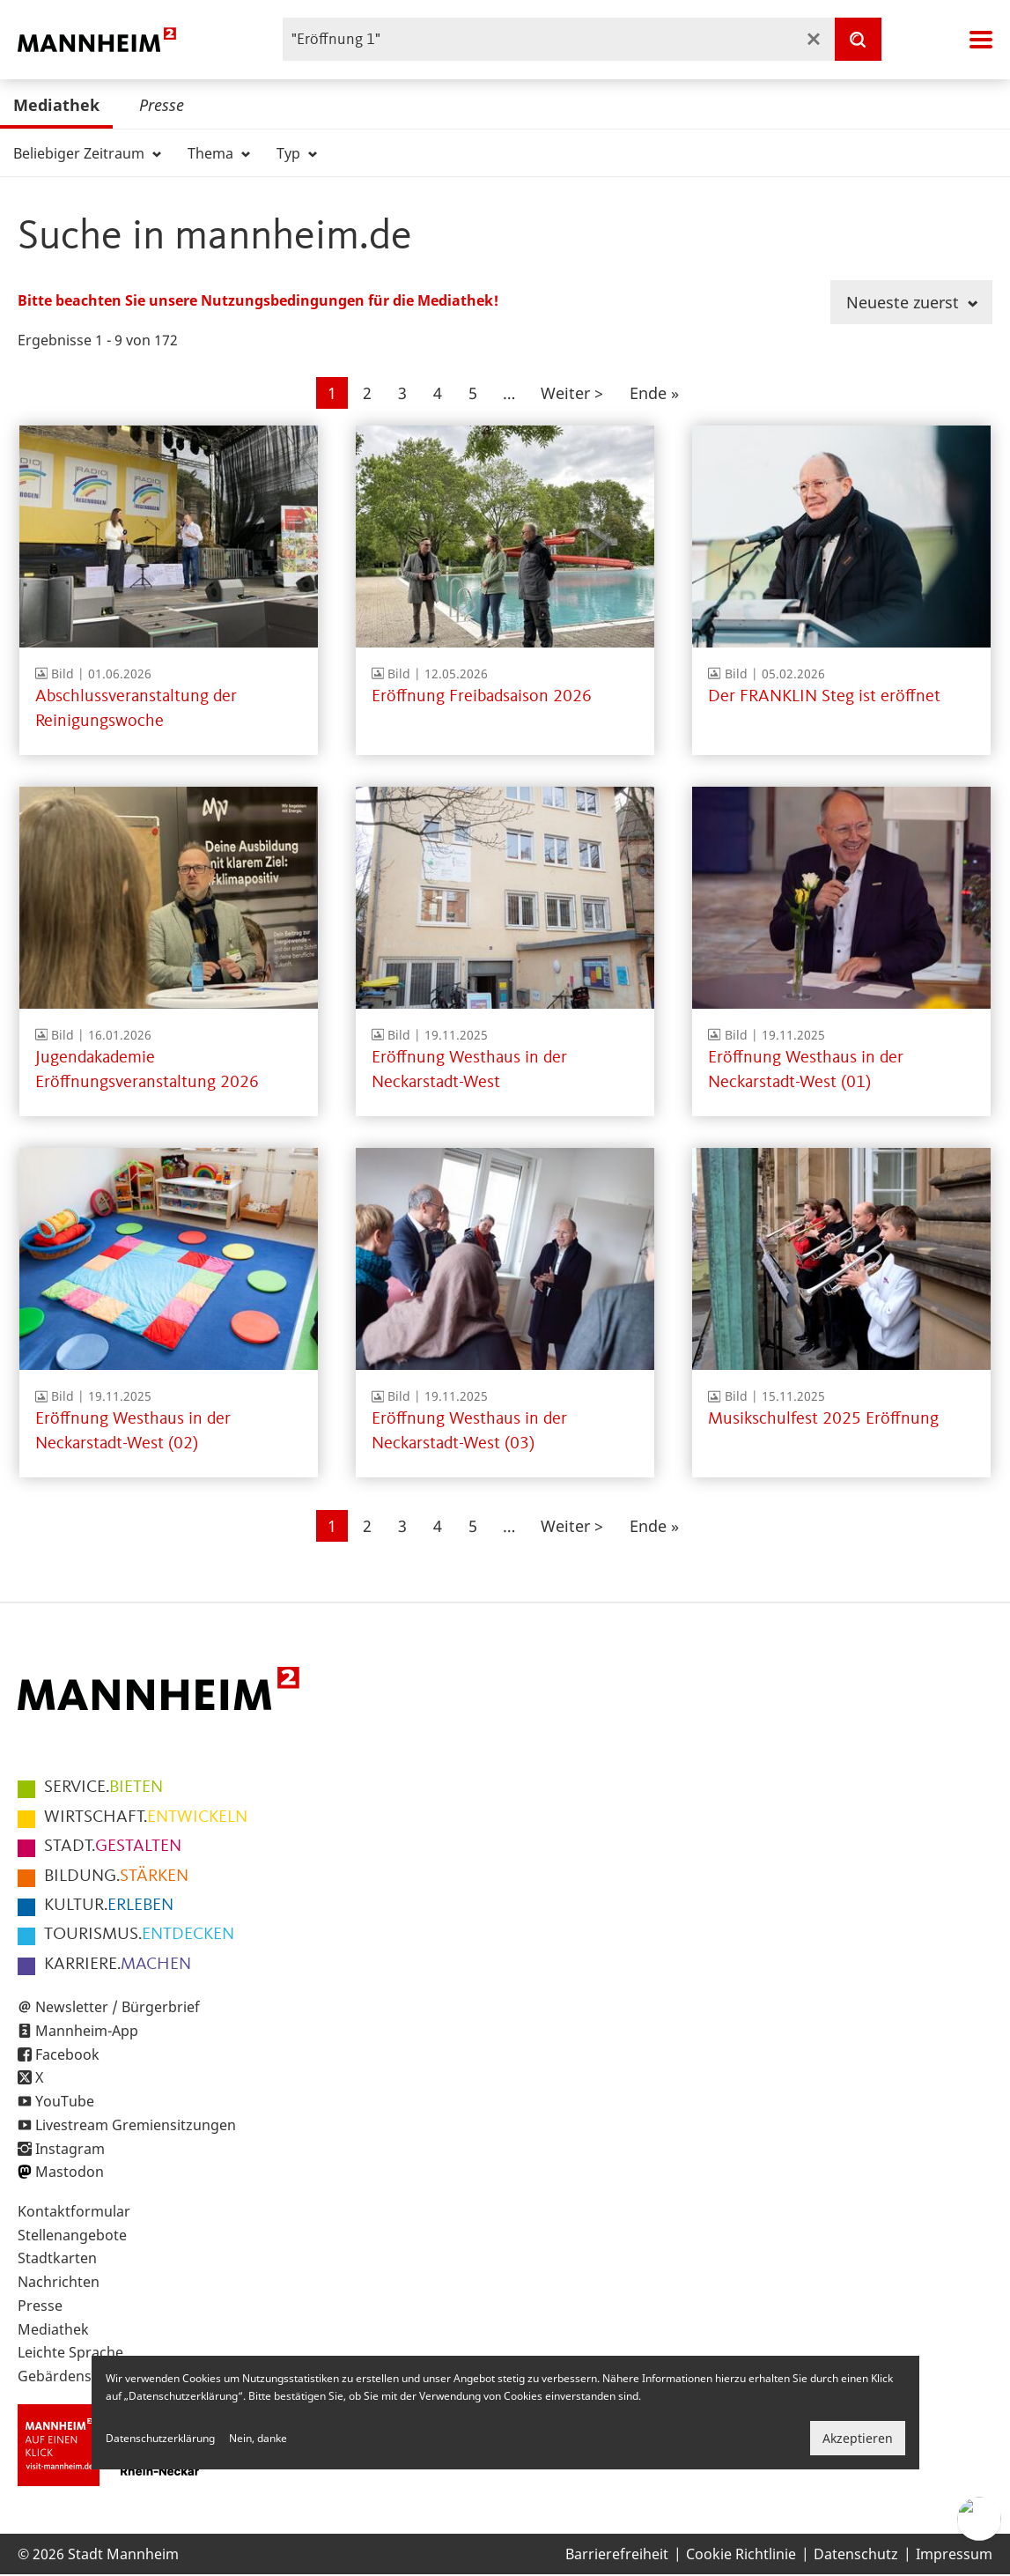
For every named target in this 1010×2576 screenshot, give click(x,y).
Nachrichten (59, 2281)
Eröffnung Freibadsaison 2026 (482, 697)
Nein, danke (258, 2438)
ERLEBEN (108, 1905)
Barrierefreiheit (616, 2554)
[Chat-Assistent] (979, 2519)
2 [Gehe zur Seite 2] (373, 391)
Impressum (954, 2554)
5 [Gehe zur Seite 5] (478, 391)
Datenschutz (856, 2554)
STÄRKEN (116, 1876)
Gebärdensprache (78, 2376)
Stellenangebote (72, 2235)
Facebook (67, 2054)
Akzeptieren (857, 2438)
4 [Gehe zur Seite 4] (443, 391)
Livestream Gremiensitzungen (135, 2125)
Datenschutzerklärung (160, 2438)
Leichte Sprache (70, 2352)
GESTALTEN (112, 1846)
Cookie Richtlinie (741, 2554)
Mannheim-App (86, 2030)
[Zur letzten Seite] (654, 393)
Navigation (980, 39)
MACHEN (117, 1964)
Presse (161, 104)
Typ (296, 153)
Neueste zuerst (911, 302)
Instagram (70, 2148)
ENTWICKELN (145, 1817)
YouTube (64, 2101)
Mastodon (69, 2171)
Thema (219, 153)
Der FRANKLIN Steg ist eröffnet (824, 697)
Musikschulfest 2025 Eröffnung (823, 1419)
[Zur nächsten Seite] (572, 393)
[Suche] (858, 39)
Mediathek (56, 104)
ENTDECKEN (139, 1934)
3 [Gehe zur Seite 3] (408, 391)
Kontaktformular (74, 2211)
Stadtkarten (57, 2258)
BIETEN (103, 1787)
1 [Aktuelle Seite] (338, 394)
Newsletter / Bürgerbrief (117, 2007)
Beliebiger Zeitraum (87, 153)
